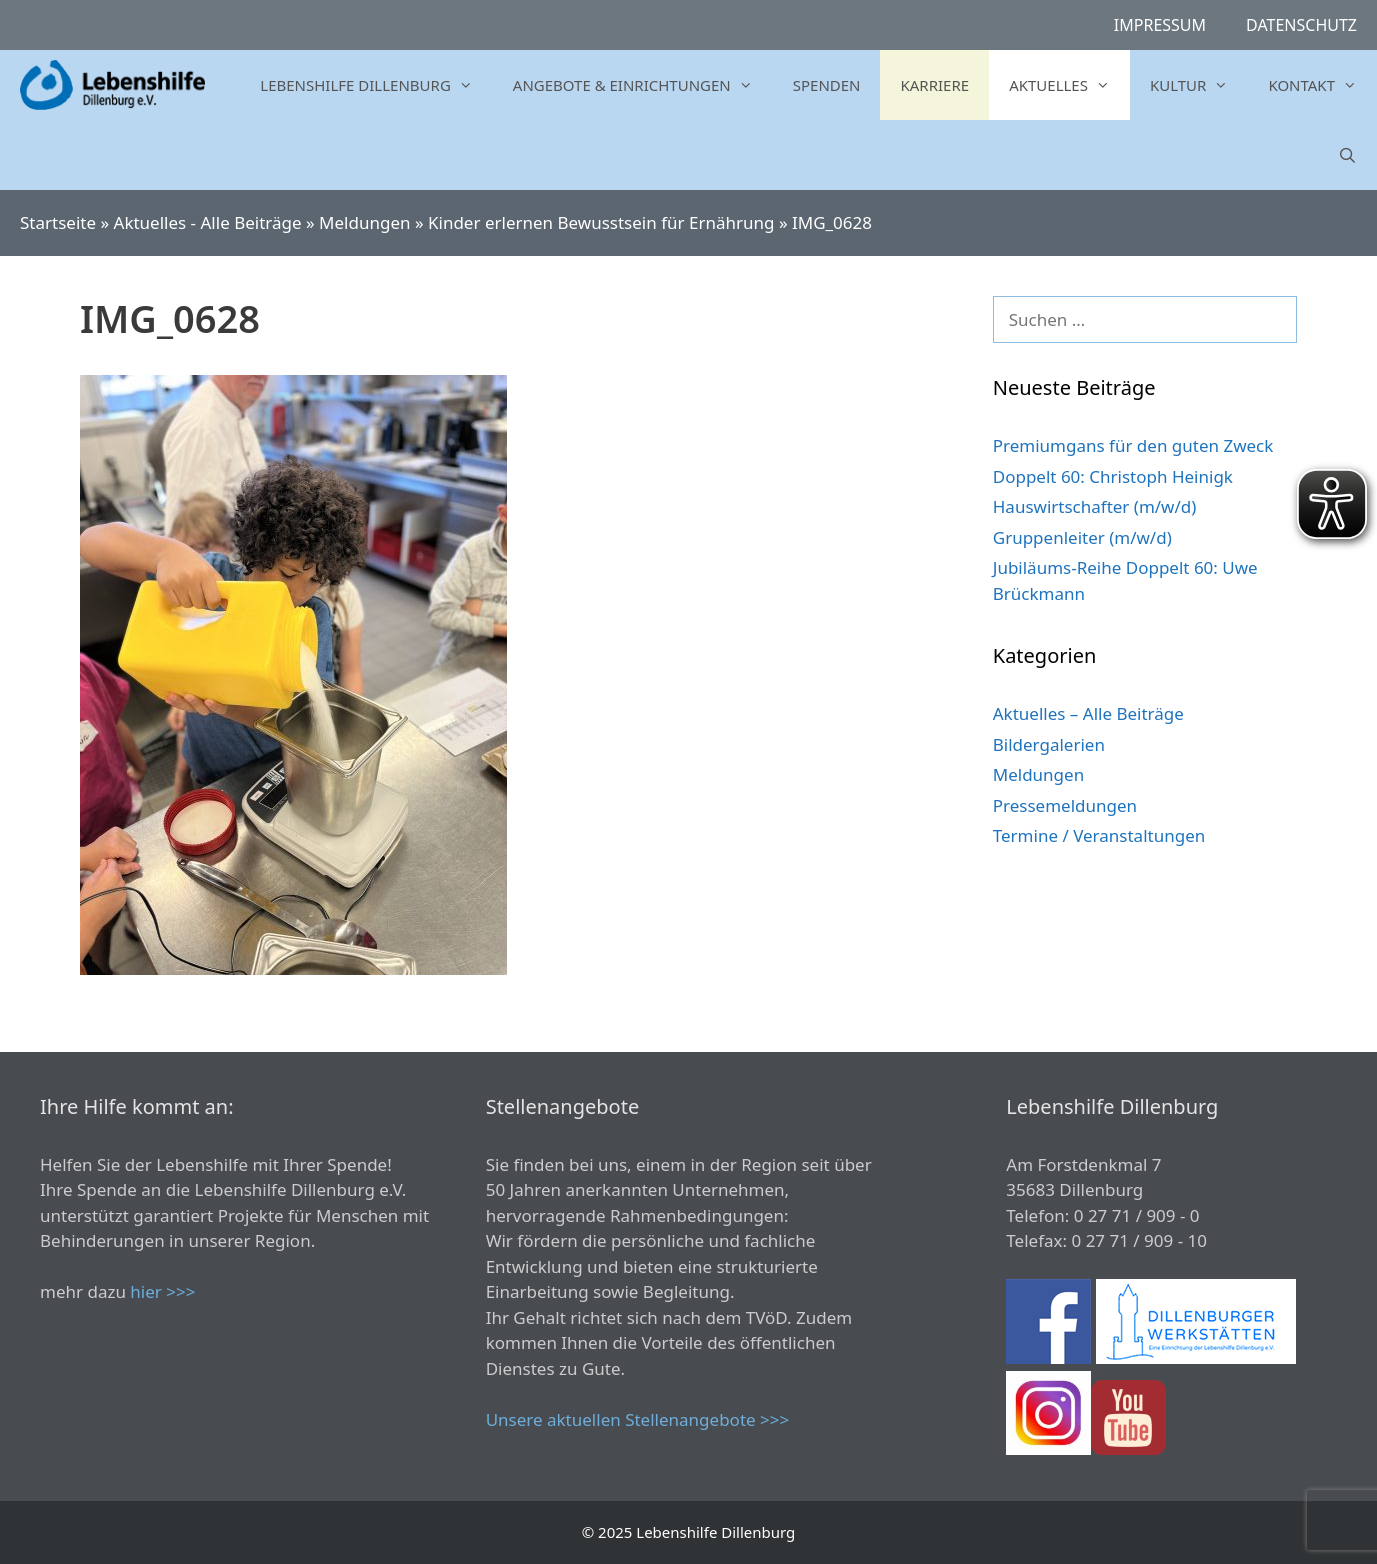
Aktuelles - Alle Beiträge (208, 222)
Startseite (58, 222)
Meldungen (364, 222)
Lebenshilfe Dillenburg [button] (376, 85)
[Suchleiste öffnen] (1347, 155)
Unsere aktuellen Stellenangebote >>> (638, 1419)
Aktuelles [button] (1069, 85)
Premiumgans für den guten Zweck (1133, 445)
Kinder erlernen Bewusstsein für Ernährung (601, 222)
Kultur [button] (1199, 85)
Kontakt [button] (1322, 85)
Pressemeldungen (1065, 805)
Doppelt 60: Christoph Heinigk (1113, 476)
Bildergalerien (1049, 744)
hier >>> (162, 1291)
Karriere (934, 85)
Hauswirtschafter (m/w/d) (1095, 506)
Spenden (827, 85)
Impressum (1160, 25)
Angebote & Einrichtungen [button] (643, 85)
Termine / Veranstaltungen (1099, 835)
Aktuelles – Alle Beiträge (1088, 713)
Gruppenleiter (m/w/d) (1082, 537)
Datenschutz (1301, 25)
